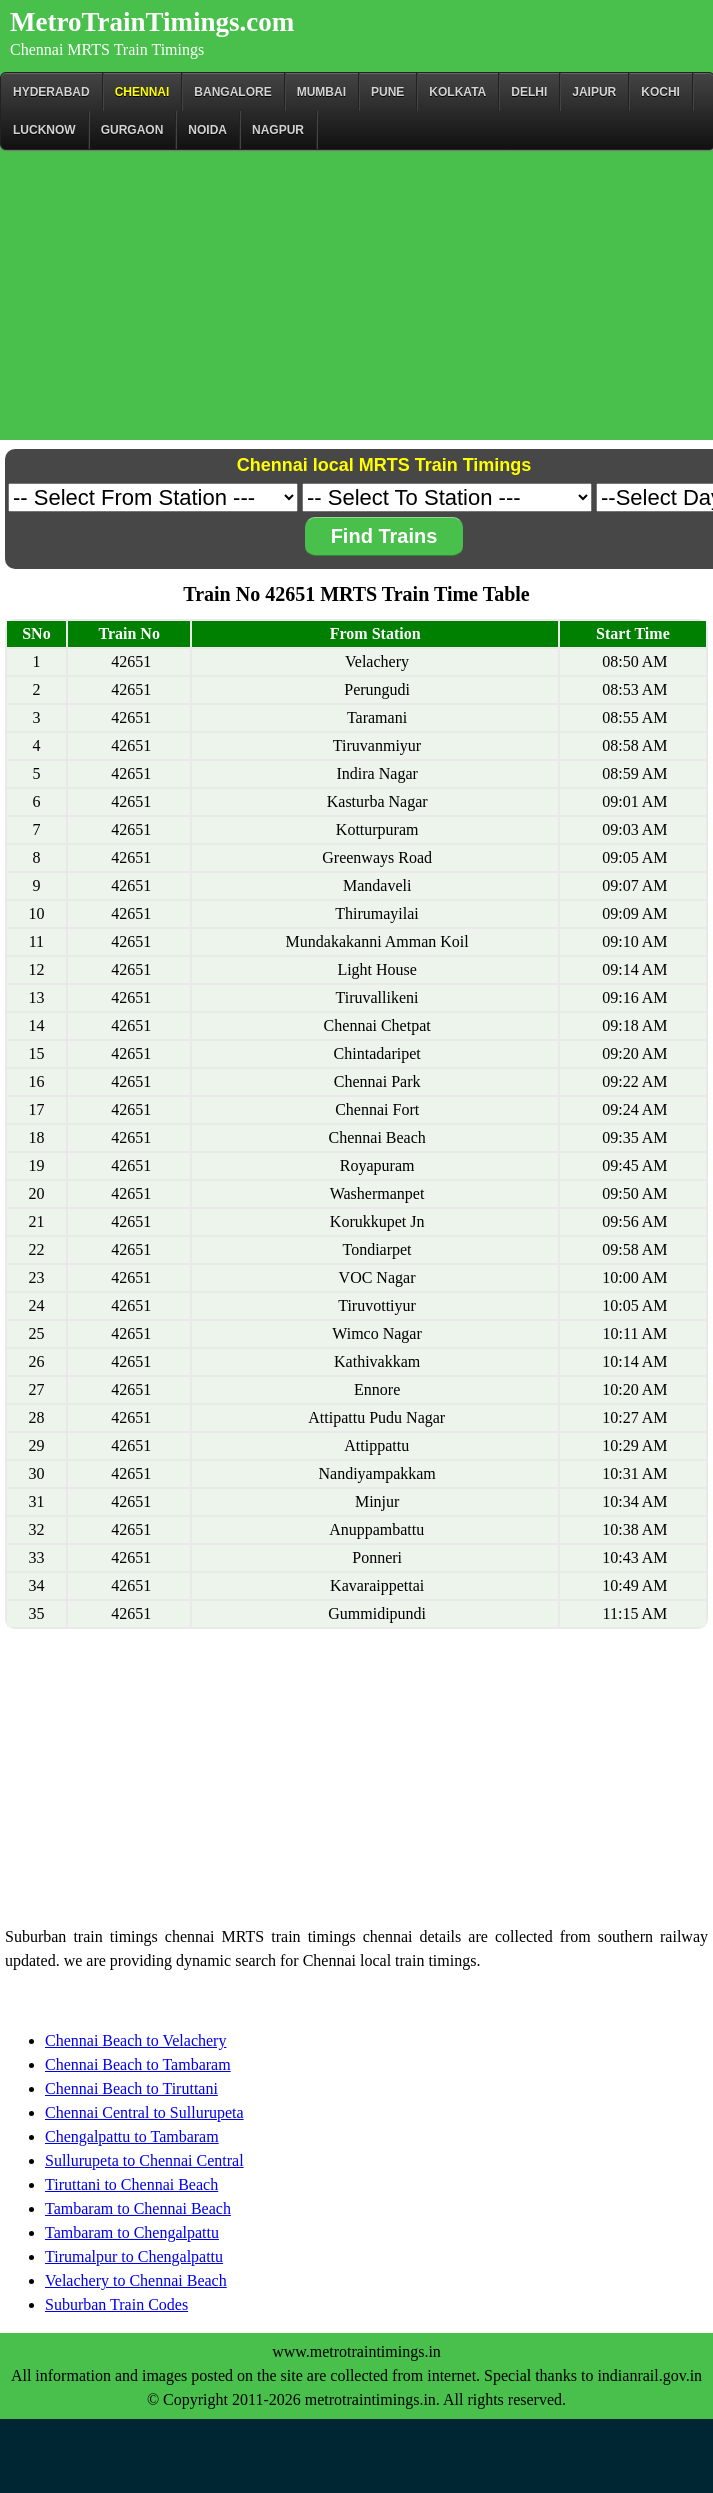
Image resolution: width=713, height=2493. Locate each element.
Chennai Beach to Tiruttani (131, 2088)
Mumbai (321, 92)
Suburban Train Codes (116, 2304)
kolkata (457, 92)
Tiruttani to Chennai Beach (131, 2184)
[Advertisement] (356, 300)
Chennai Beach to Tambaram (138, 2064)
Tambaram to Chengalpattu (132, 2232)
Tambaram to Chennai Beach (138, 2208)
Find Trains (384, 536)
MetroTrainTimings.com (152, 22)
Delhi (529, 92)
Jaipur (594, 92)
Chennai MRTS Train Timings (107, 49)
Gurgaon (132, 130)
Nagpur (278, 130)
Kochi (660, 92)
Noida (207, 130)
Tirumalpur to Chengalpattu (134, 2256)
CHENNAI (142, 92)
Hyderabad (51, 92)
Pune (387, 92)
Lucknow (44, 130)
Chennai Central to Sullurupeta (144, 2112)
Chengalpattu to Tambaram (132, 2136)
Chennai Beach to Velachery (135, 2040)
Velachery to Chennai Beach (136, 2280)
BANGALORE (232, 92)
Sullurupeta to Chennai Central (144, 2160)
